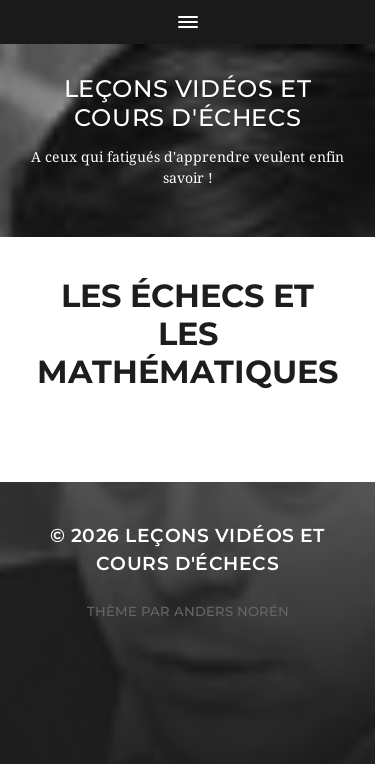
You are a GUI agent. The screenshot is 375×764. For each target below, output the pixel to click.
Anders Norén (231, 611)
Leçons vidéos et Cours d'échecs (188, 103)
